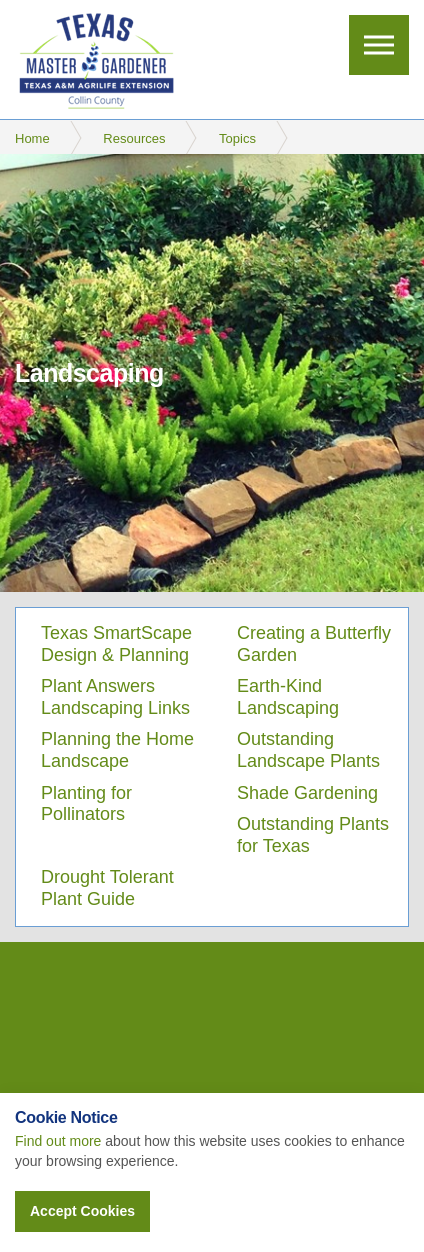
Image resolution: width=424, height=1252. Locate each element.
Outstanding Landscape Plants (308, 750)
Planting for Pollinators (86, 804)
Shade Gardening (307, 793)
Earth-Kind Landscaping (288, 697)
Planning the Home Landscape (117, 750)
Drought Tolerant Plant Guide (107, 888)
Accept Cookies (82, 1211)
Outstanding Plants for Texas (313, 835)
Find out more (58, 1141)
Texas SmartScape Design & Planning (116, 644)
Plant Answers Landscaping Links (115, 697)
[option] (212, 373)
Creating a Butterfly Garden (314, 644)
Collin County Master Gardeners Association (95, 60)
